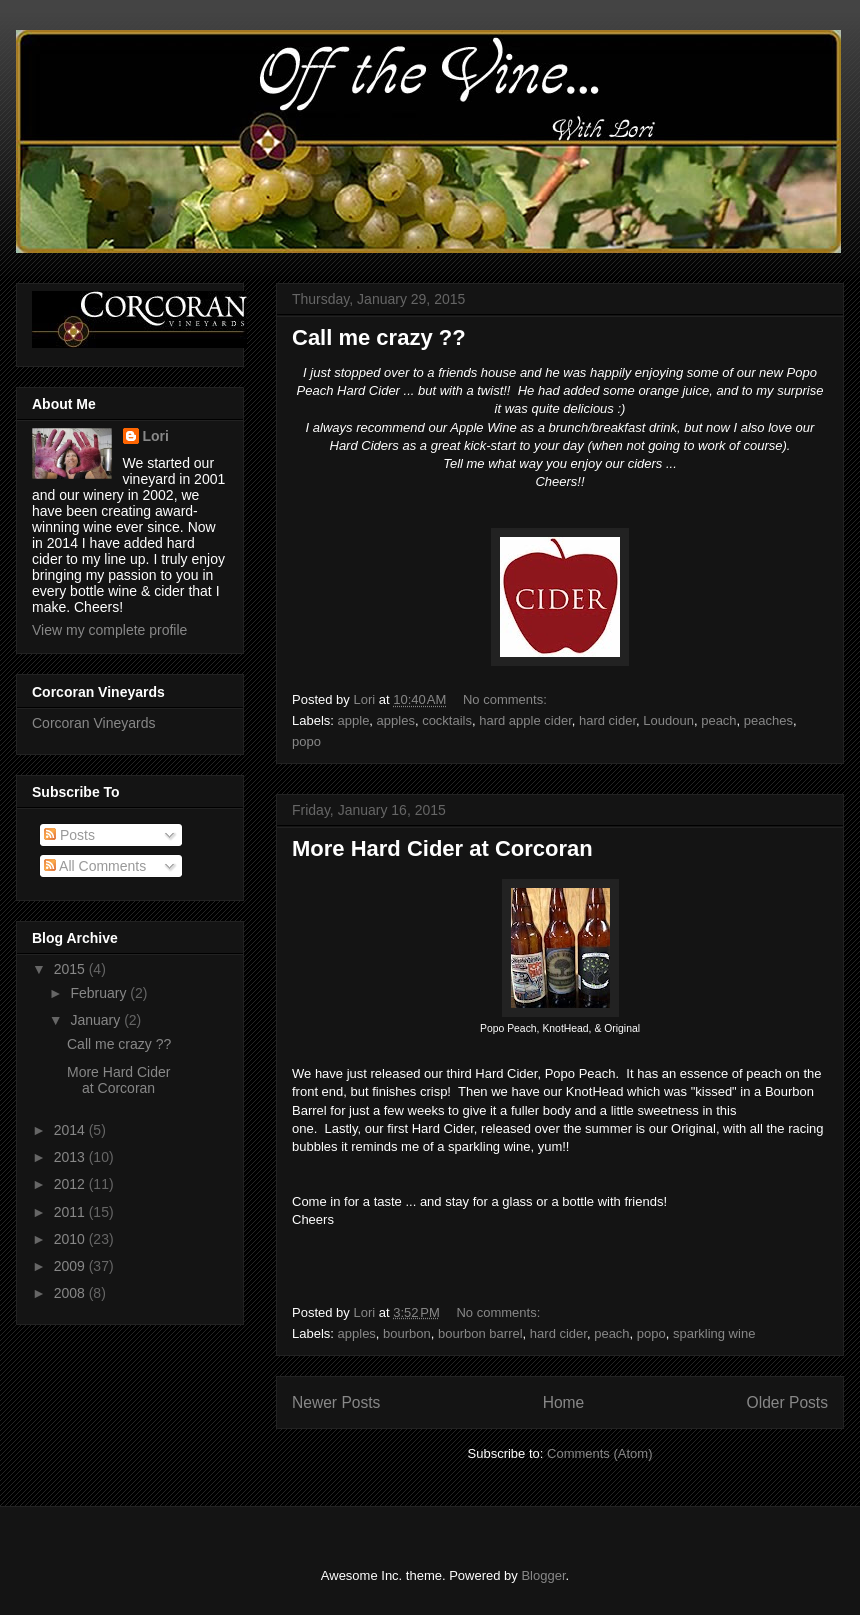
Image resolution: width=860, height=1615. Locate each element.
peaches (768, 720)
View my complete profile (109, 630)
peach (718, 720)
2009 (71, 1266)
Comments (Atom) (599, 1453)
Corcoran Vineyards (93, 723)
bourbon (407, 1333)
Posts (69, 835)
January (97, 1020)
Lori (156, 436)
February (100, 993)
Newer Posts (336, 1402)
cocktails (447, 720)
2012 (71, 1184)
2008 (71, 1293)
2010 (71, 1239)
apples (396, 720)
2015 (71, 969)
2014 (71, 1130)
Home (564, 1402)
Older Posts (787, 1402)
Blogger (543, 1575)
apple (354, 720)
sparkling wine (714, 1333)
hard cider (607, 720)
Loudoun (668, 720)
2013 (71, 1157)
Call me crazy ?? (379, 337)
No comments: (506, 699)
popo (306, 741)
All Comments (95, 866)
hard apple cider (525, 720)
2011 (71, 1212)
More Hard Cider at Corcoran (442, 848)
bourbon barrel (480, 1333)
